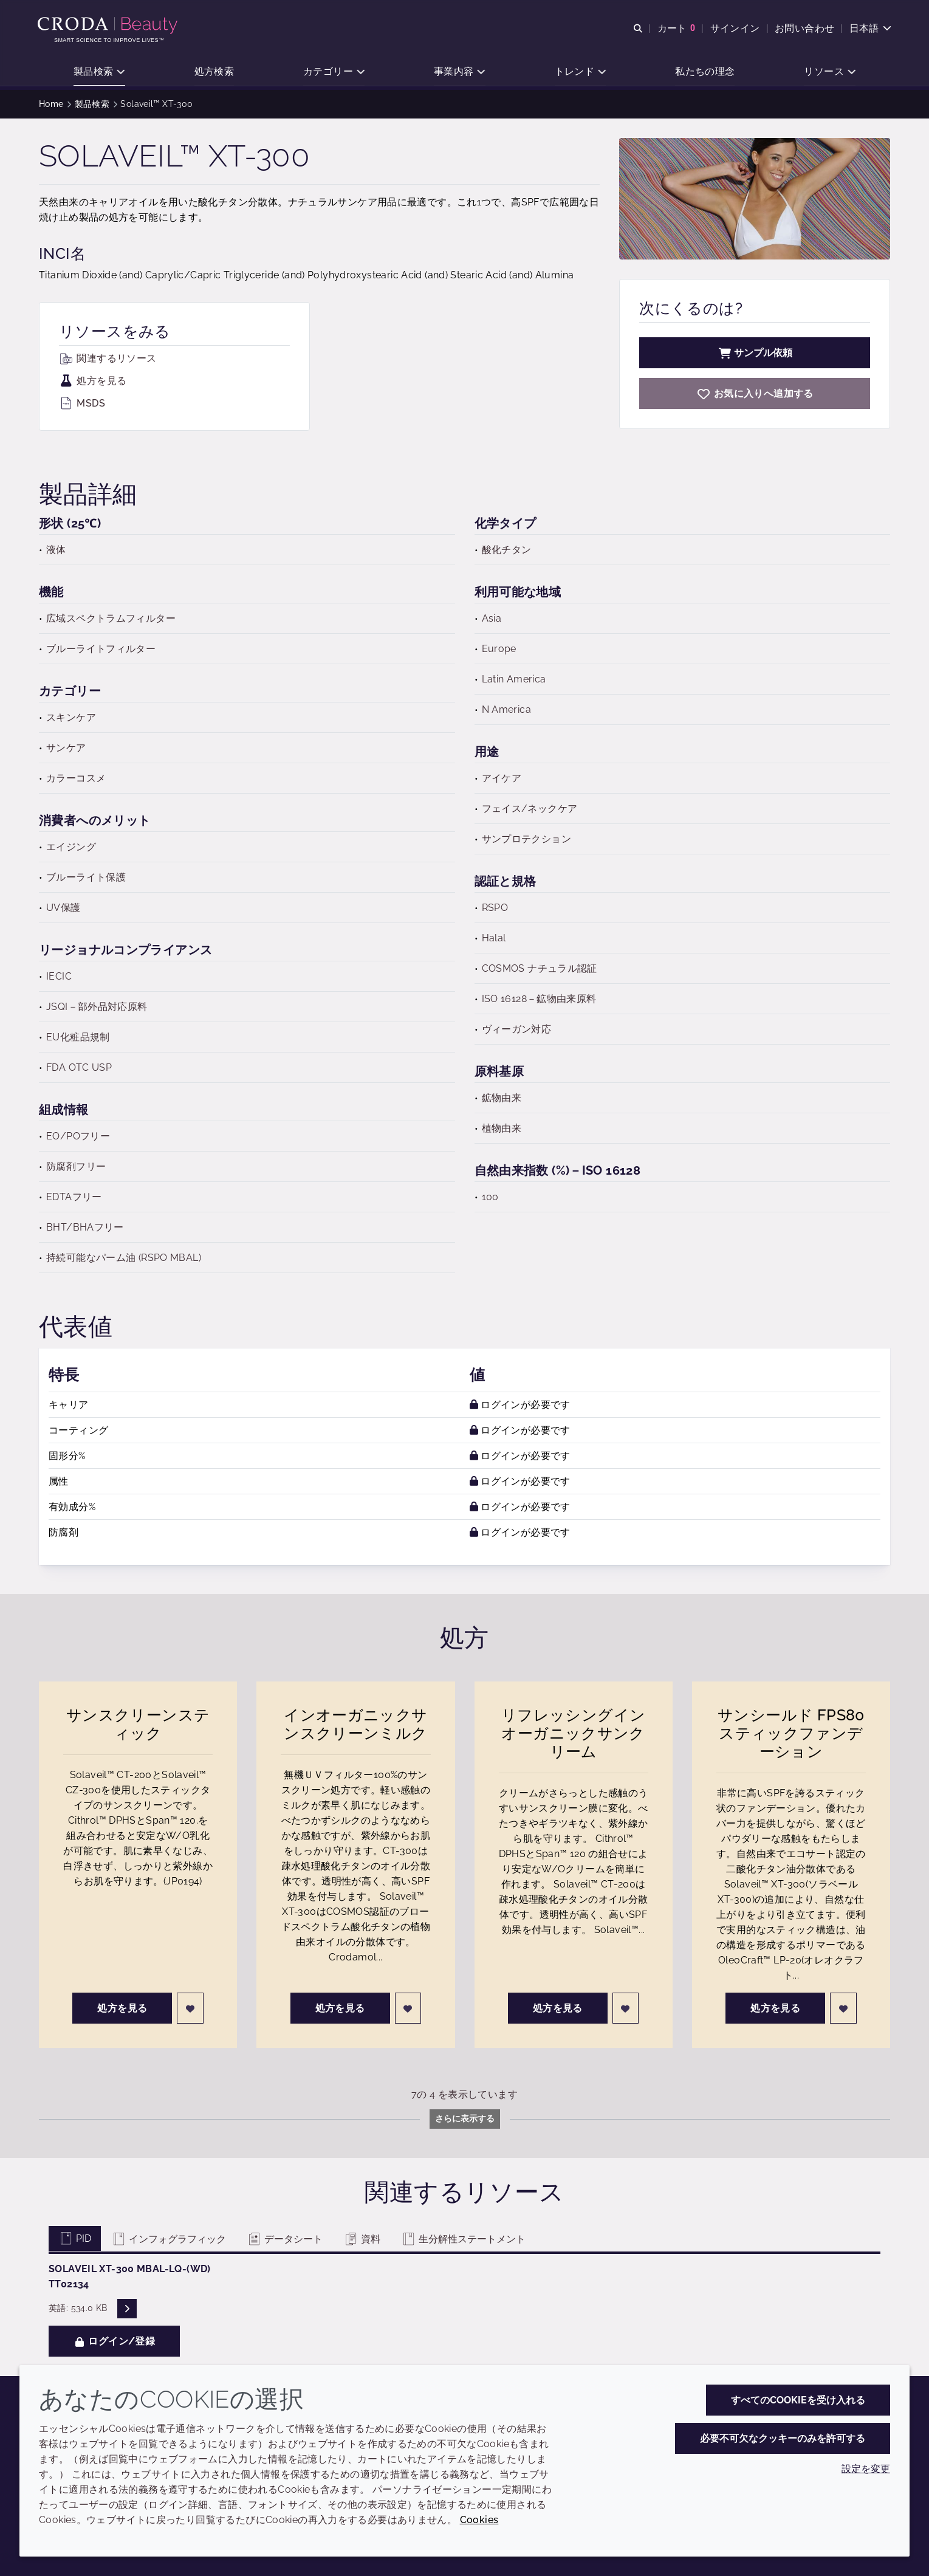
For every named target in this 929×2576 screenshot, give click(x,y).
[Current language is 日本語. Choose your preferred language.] (869, 28)
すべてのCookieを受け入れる (798, 2400)
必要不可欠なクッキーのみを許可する (782, 2438)
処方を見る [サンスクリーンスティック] (122, 2008)
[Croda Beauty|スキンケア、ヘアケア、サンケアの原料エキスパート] (110, 26)
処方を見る (92, 380)
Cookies (479, 2520)
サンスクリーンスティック (138, 1724)
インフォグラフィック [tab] (168, 2239)
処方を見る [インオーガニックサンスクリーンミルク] (340, 2008)
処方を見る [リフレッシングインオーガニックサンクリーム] (558, 2008)
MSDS (82, 403)
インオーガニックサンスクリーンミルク (355, 1724)
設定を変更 (866, 2469)
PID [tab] (74, 2238)
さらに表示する (465, 2118)
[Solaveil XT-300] (754, 393)
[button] (99, 73)
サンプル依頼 (754, 353)
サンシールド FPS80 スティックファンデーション (791, 1733)
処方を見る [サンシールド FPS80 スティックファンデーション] (775, 2008)
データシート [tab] (285, 2239)
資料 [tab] (361, 2239)
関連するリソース (107, 358)
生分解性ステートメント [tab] (463, 2239)
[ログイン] (190, 2008)
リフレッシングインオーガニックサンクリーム (573, 1733)
